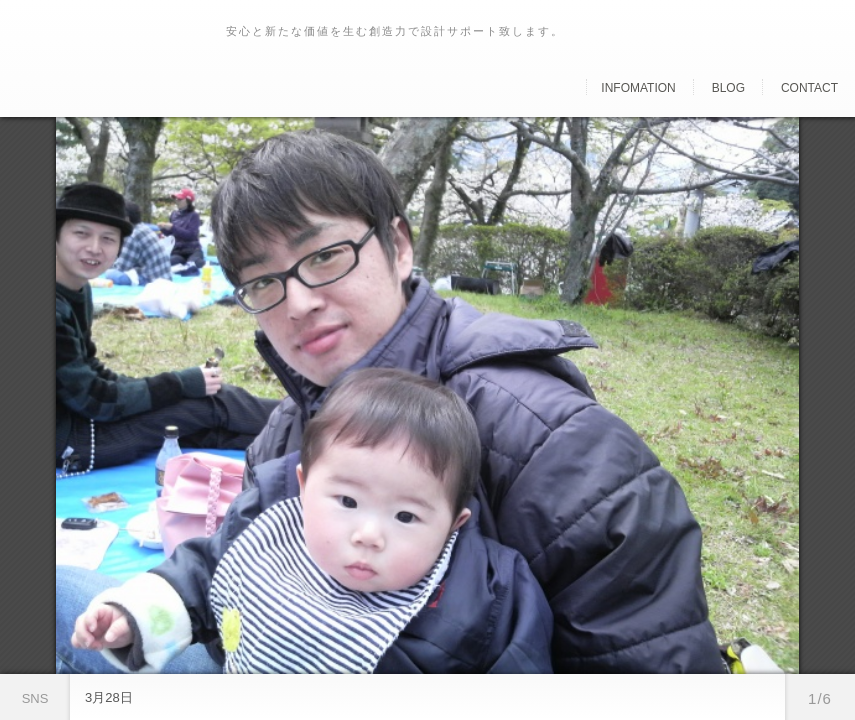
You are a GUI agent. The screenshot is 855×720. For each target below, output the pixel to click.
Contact (809, 88)
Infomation (638, 88)
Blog (728, 88)
